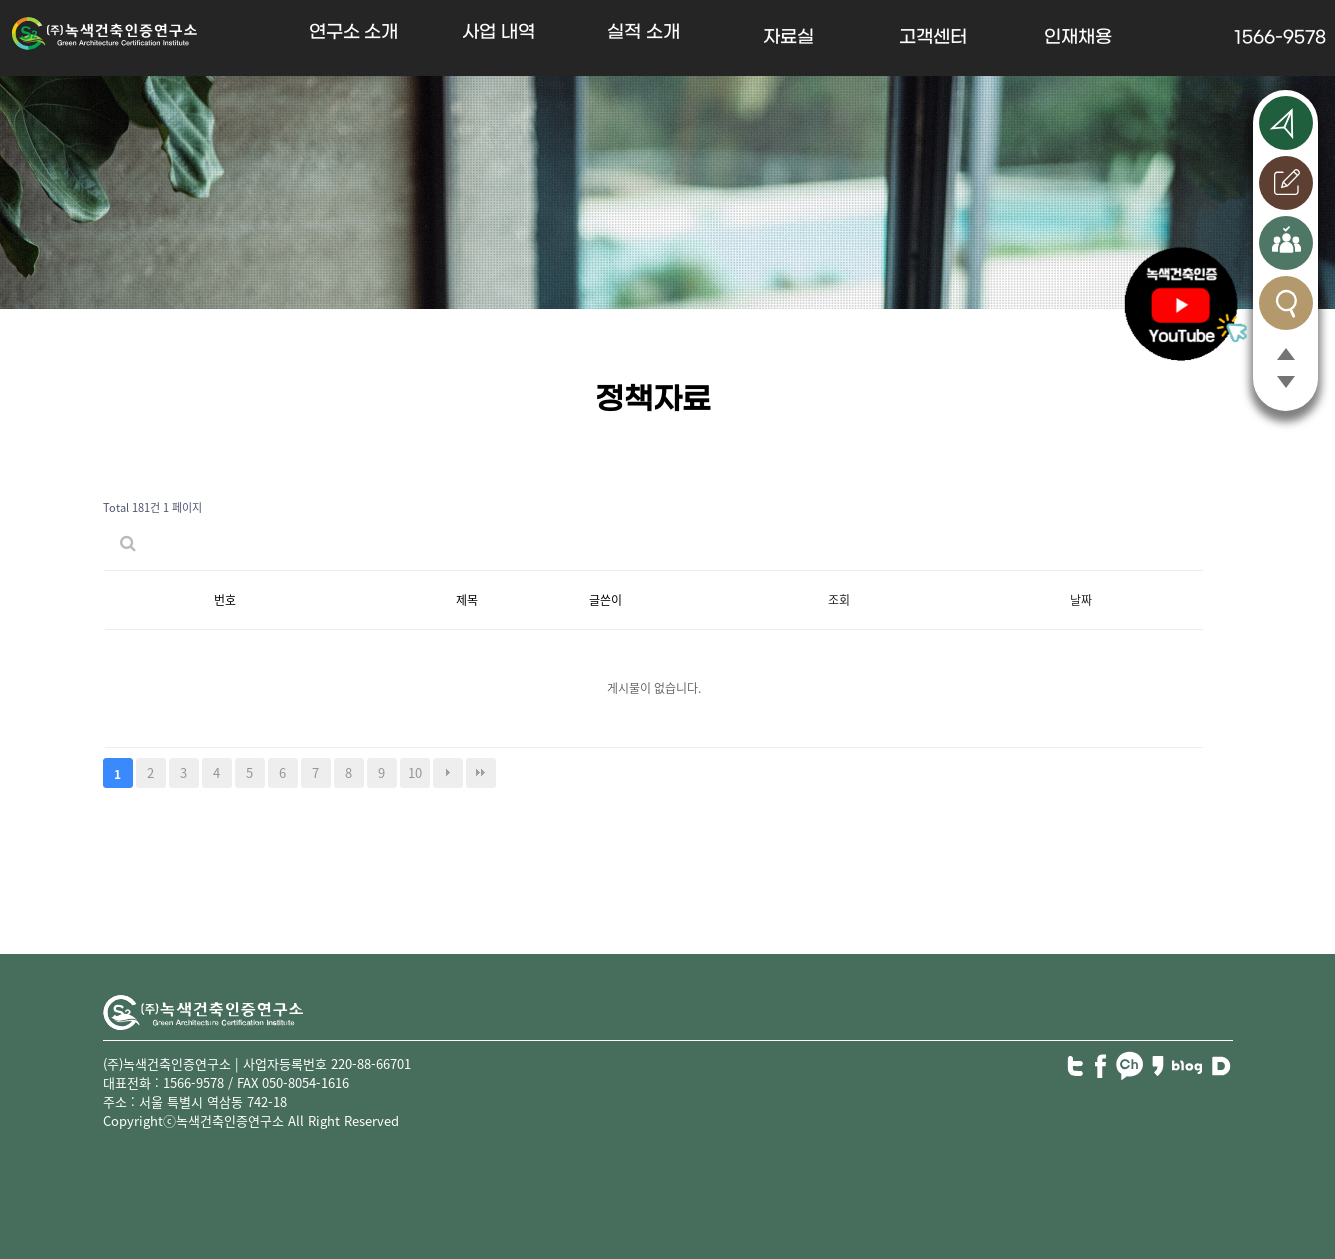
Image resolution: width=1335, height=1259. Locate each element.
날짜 (1081, 600)
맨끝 (481, 773)
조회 (839, 600)
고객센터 (933, 37)
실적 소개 (643, 32)
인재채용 (1078, 37)
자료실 (788, 37)
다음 (448, 773)
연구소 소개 (354, 32)
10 (415, 772)
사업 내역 (498, 32)
